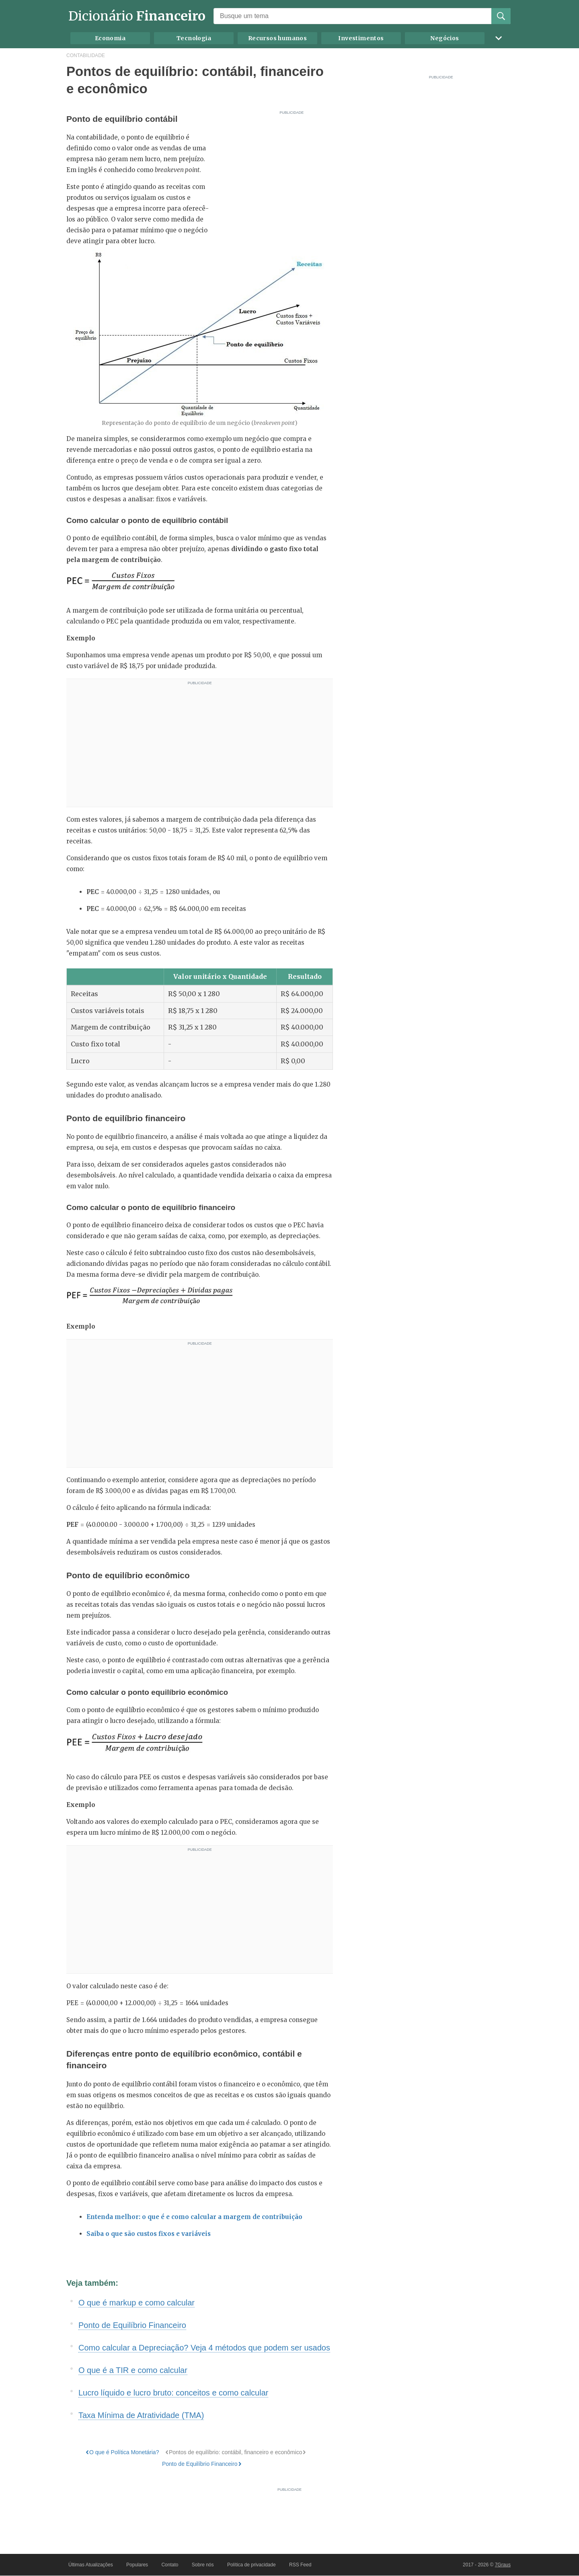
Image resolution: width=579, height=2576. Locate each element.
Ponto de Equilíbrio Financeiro (132, 2325)
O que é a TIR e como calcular (132, 2370)
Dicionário (136, 16)
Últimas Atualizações (90, 2565)
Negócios (444, 38)
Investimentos (361, 38)
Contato (169, 2565)
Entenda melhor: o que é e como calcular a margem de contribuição (194, 2217)
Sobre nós (203, 2565)
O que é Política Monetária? (124, 2452)
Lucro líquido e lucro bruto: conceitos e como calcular (173, 2392)
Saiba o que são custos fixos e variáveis (148, 2234)
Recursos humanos (277, 38)
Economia (110, 38)
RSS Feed (300, 2565)
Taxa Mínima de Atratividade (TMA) (141, 2415)
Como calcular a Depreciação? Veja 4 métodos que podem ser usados (204, 2347)
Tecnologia (194, 38)
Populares (137, 2565)
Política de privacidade (251, 2565)
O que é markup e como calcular (136, 2302)
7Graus (503, 2565)
